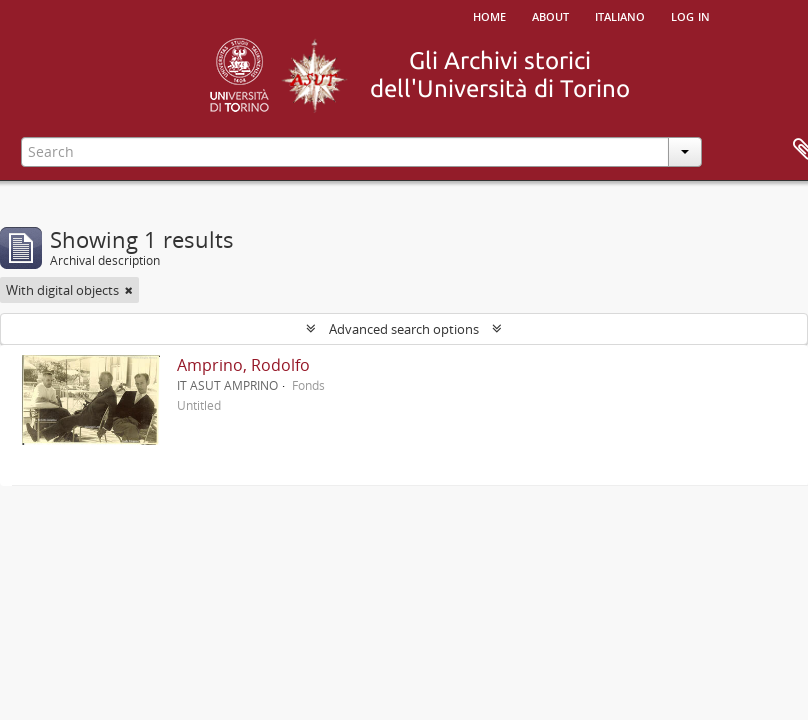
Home (489, 15)
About (550, 15)
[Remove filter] (129, 290)
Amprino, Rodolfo (243, 365)
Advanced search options (404, 329)
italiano (620, 15)
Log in (690, 15)
